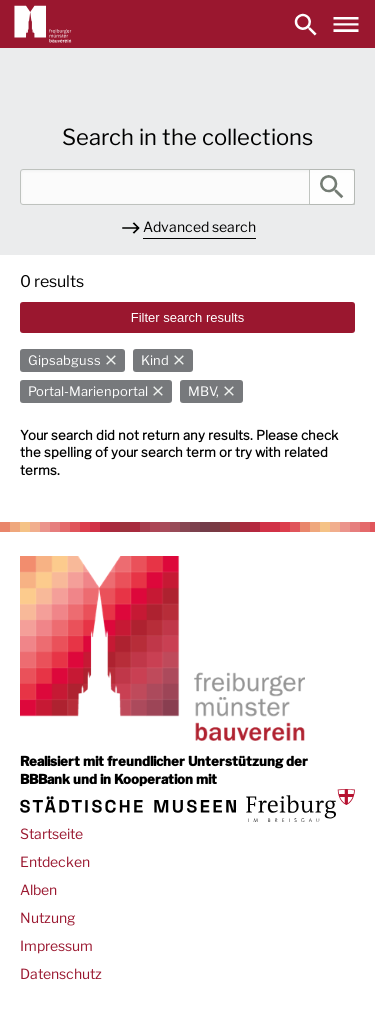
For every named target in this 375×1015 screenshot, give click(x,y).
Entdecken (55, 861)
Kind (155, 360)
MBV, (203, 391)
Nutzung (47, 917)
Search (332, 187)
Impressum (56, 945)
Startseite (51, 833)
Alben (38, 889)
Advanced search (199, 226)
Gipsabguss (64, 360)
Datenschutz (61, 973)
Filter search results (187, 317)
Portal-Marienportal (88, 391)
